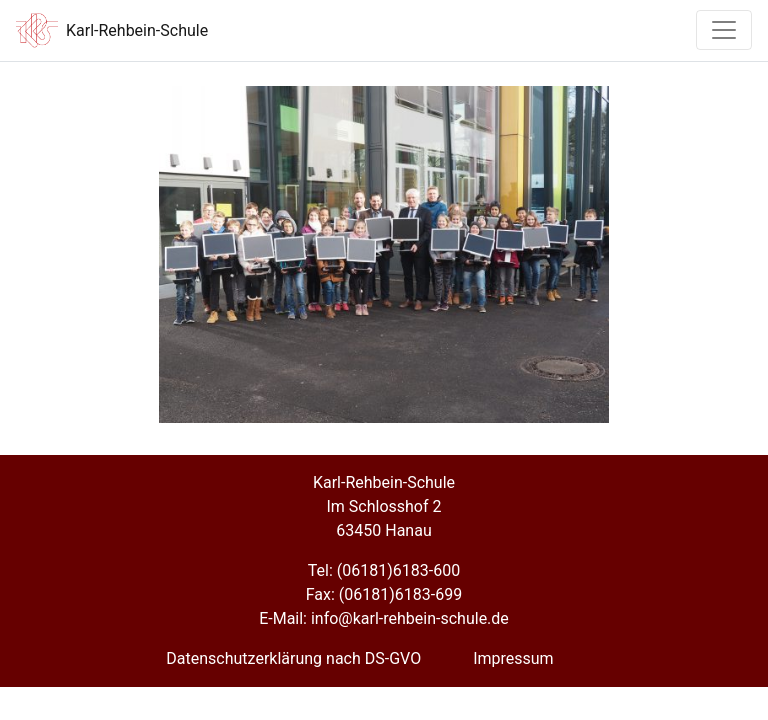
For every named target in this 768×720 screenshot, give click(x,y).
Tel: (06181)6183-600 (384, 570)
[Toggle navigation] (724, 30)
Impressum (513, 658)
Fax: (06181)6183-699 (384, 594)
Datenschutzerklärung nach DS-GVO (293, 658)
